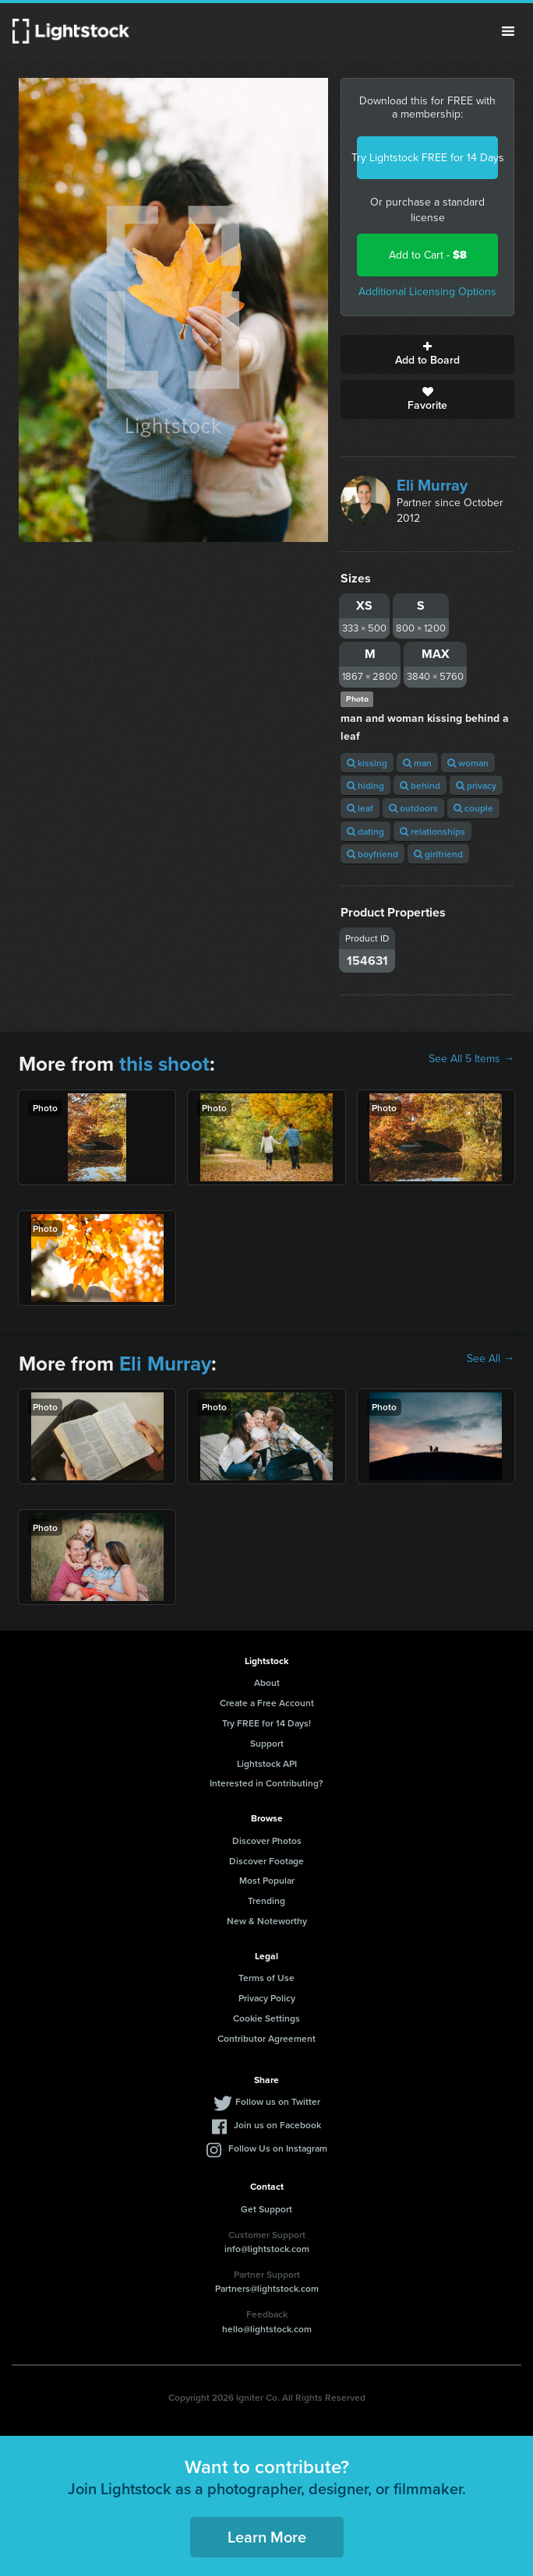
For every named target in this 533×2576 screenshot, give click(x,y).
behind (420, 785)
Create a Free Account (267, 1702)
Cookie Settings (266, 2018)
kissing (367, 762)
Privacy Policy (266, 1997)
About (267, 1682)
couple (473, 808)
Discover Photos (267, 1840)
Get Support (266, 2208)
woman (468, 762)
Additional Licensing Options (427, 291)
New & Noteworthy (267, 1920)
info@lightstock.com (266, 2248)
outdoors (413, 808)
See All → (490, 1359)
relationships (432, 831)
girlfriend (438, 853)
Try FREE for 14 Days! (266, 1723)
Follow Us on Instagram (277, 2148)
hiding (365, 785)
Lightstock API (267, 1763)
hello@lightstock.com (267, 2328)
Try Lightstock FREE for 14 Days (427, 158)
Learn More (267, 2536)
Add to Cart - (428, 255)
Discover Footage (266, 1860)
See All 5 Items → (471, 1059)
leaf (360, 808)
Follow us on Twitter (277, 2101)
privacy (476, 785)
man (417, 762)
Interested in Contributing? (266, 1782)
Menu (508, 31)
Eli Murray (432, 485)
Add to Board (427, 354)
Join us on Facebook (277, 2124)
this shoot (164, 1064)
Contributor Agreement (266, 2038)
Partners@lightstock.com (267, 2288)
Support (267, 1743)
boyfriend (372, 853)
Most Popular (267, 1880)
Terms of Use (266, 1977)
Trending (266, 1900)
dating (365, 831)
